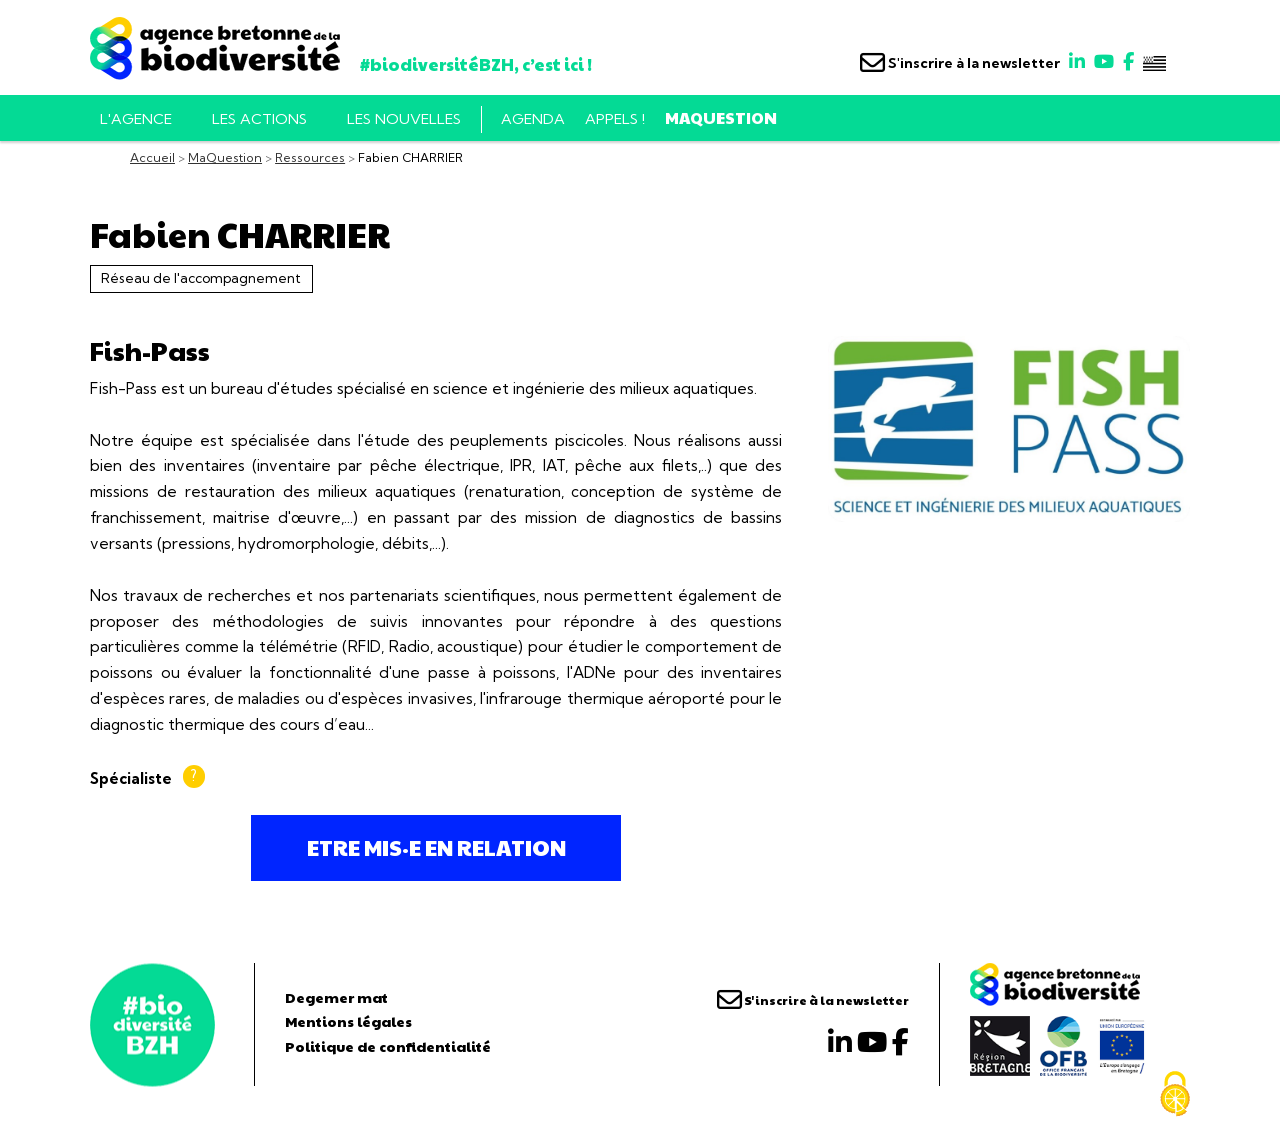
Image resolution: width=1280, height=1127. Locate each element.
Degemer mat (336, 997)
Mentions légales (348, 1021)
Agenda (533, 119)
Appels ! (615, 119)
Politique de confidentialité (388, 1046)
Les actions (259, 119)
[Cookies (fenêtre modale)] (1175, 1094)
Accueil (152, 157)
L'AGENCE (136, 119)
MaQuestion (721, 117)
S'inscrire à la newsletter (960, 63)
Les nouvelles (404, 119)
